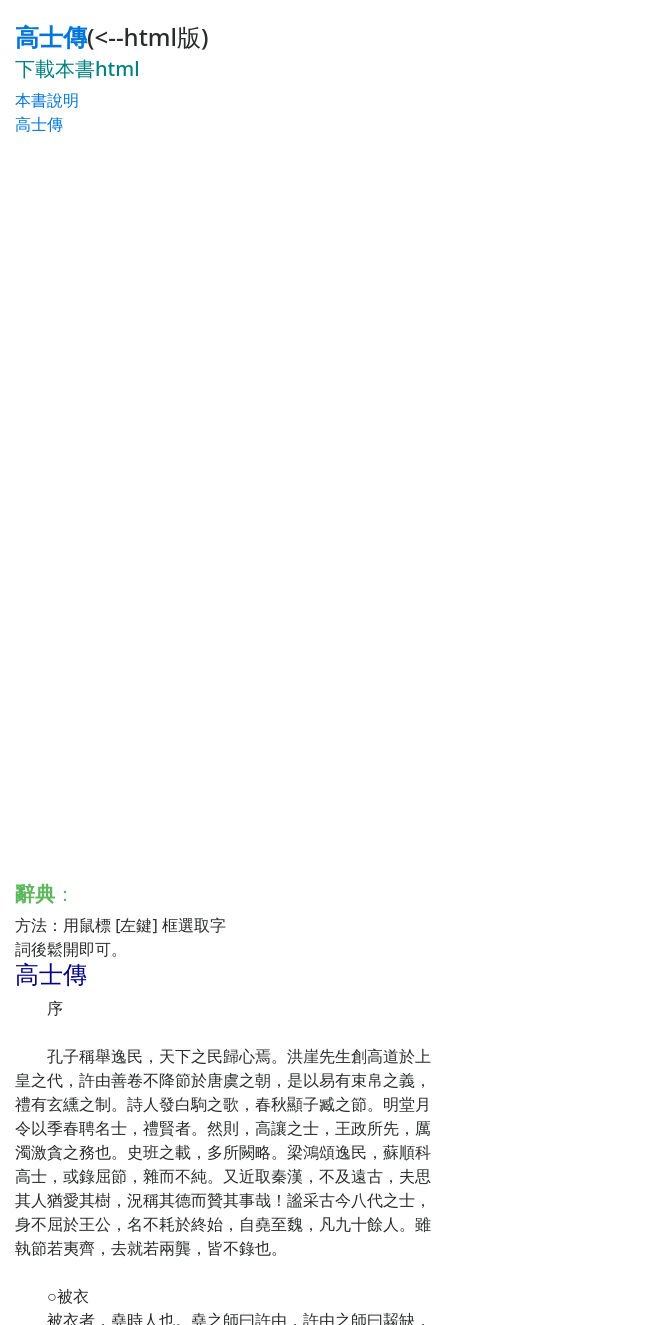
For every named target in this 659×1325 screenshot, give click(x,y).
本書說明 (47, 100)
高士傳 (51, 36)
